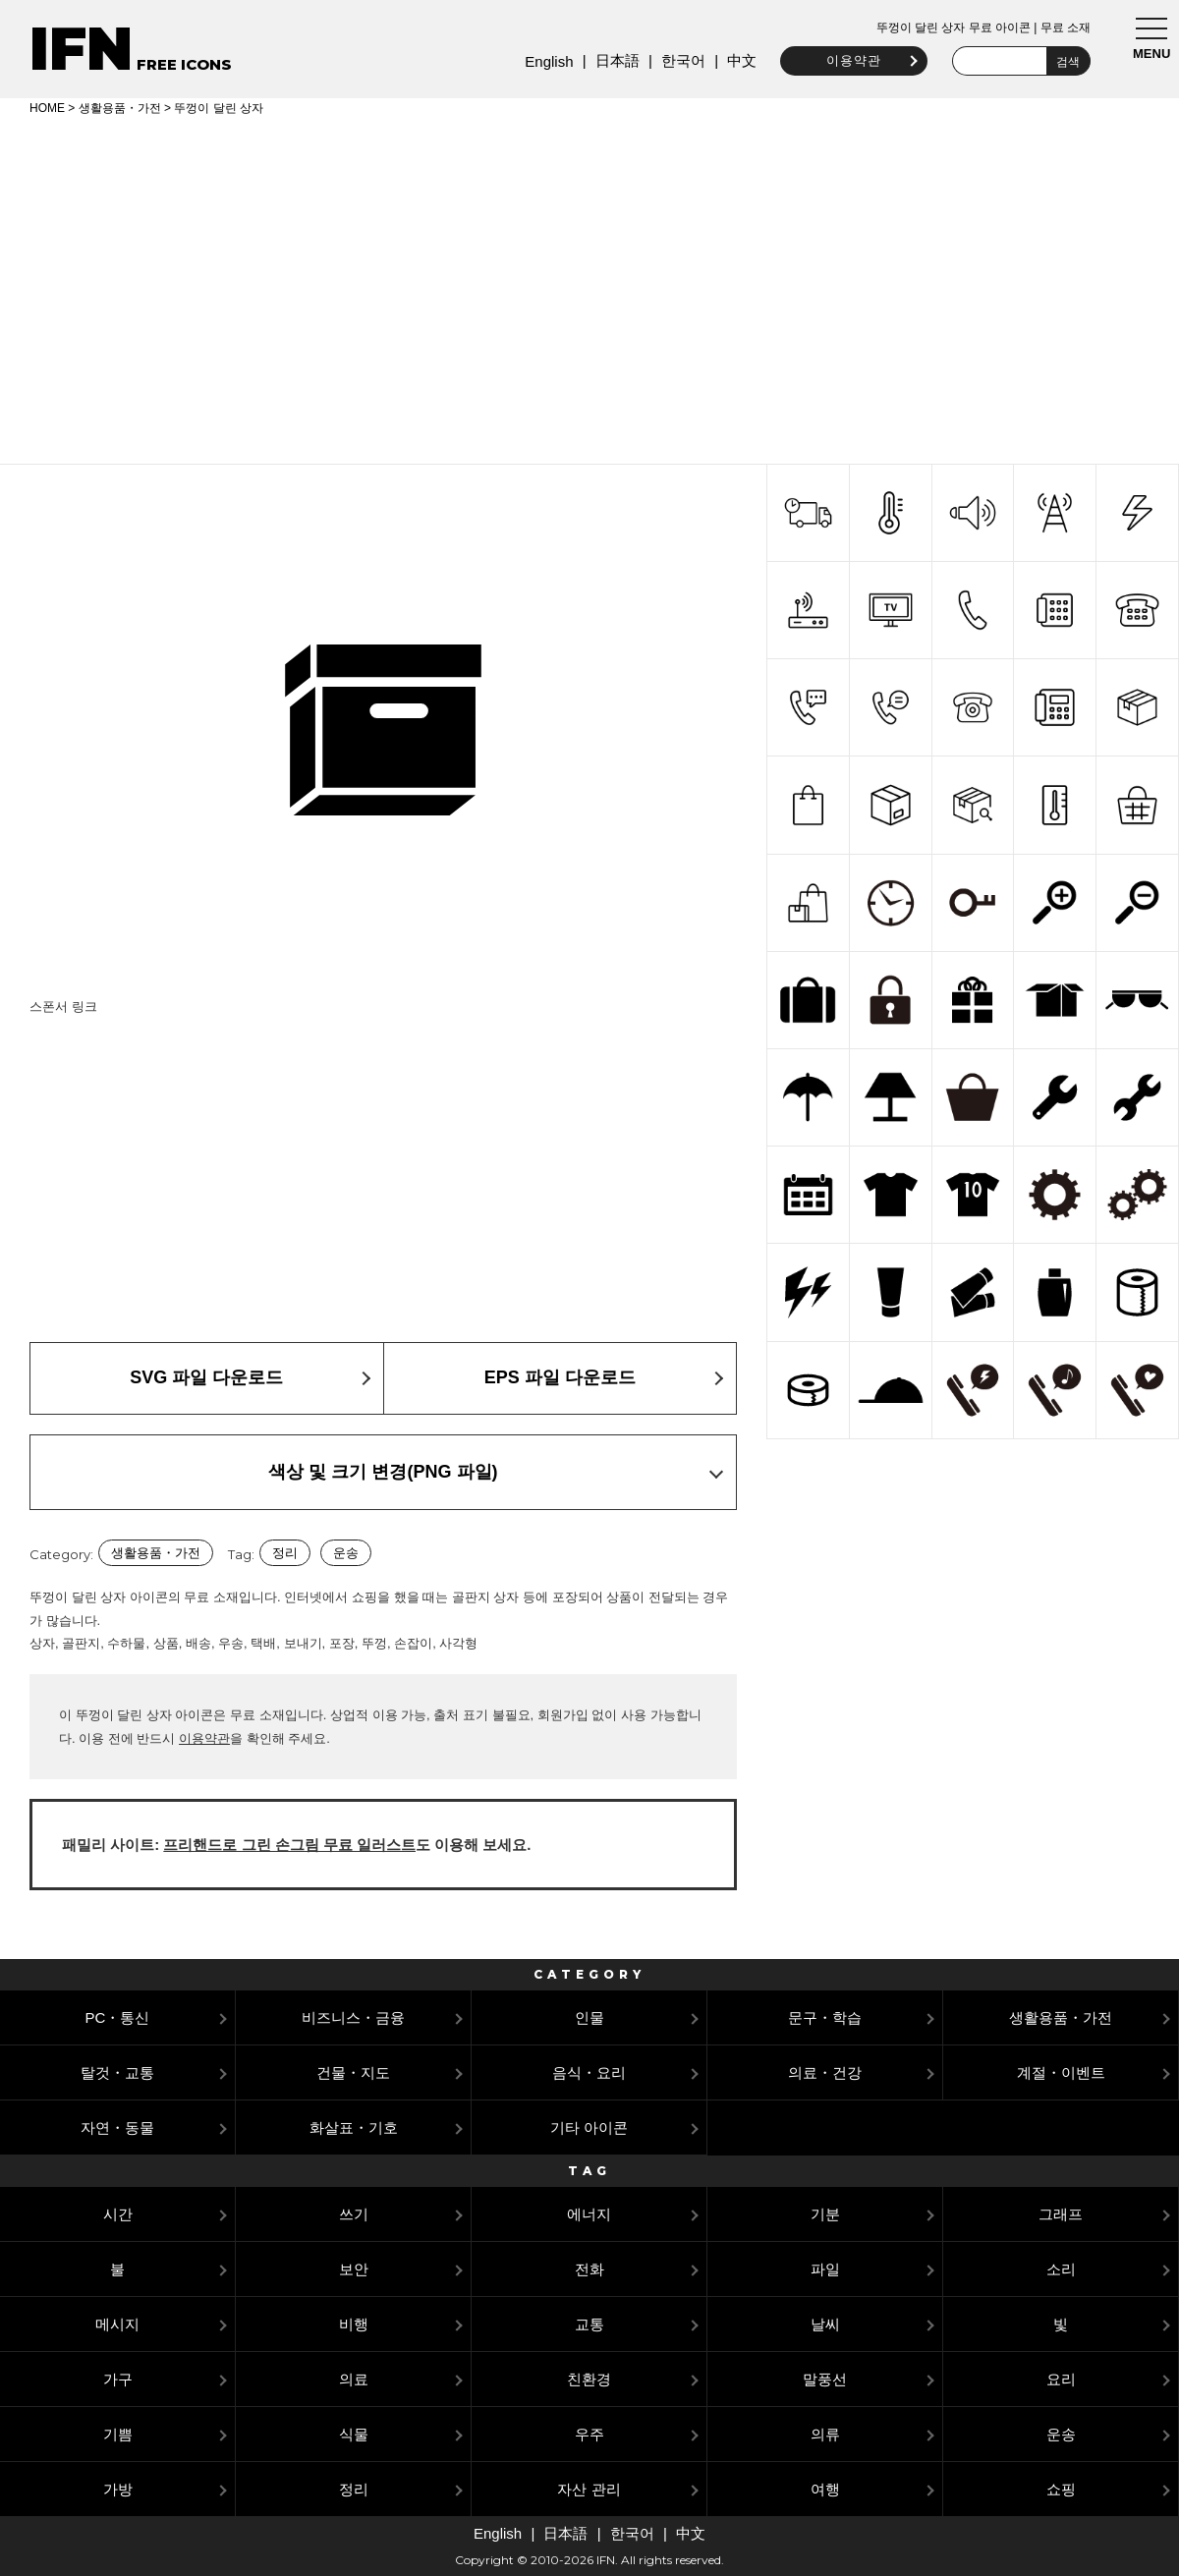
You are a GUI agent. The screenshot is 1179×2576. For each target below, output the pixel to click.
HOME (47, 108)
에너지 (589, 2214)
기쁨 (118, 2434)
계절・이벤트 (1061, 2072)
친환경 (589, 2379)
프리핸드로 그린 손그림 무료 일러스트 (289, 1844)
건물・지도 (353, 2072)
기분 (825, 2214)
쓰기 (353, 2214)
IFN (81, 48)
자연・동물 (117, 2127)
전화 (589, 2269)
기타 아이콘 (589, 2127)
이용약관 (850, 60)
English (546, 61)
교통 (589, 2324)
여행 (825, 2489)
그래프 (1061, 2214)
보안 (353, 2269)
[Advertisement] (589, 286)
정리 (285, 1552)
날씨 (825, 2324)
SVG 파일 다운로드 (206, 1377)
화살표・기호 (353, 2127)
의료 (353, 2379)
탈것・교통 (117, 2072)
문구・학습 (825, 2017)
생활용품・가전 (120, 108)
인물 (589, 2017)
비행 (353, 2324)
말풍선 (825, 2379)
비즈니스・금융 (353, 2017)
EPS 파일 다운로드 (560, 1377)
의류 (825, 2434)
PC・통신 (117, 2017)
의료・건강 (825, 2072)
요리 (1061, 2379)
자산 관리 (588, 2489)
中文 (739, 60)
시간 (118, 2214)
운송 (346, 1552)
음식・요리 (589, 2072)
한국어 (679, 60)
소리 (1061, 2269)
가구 (118, 2379)
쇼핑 (1061, 2489)
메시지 (117, 2324)
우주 (589, 2434)
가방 (118, 2489)
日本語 (613, 60)
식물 (353, 2434)
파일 (825, 2269)
